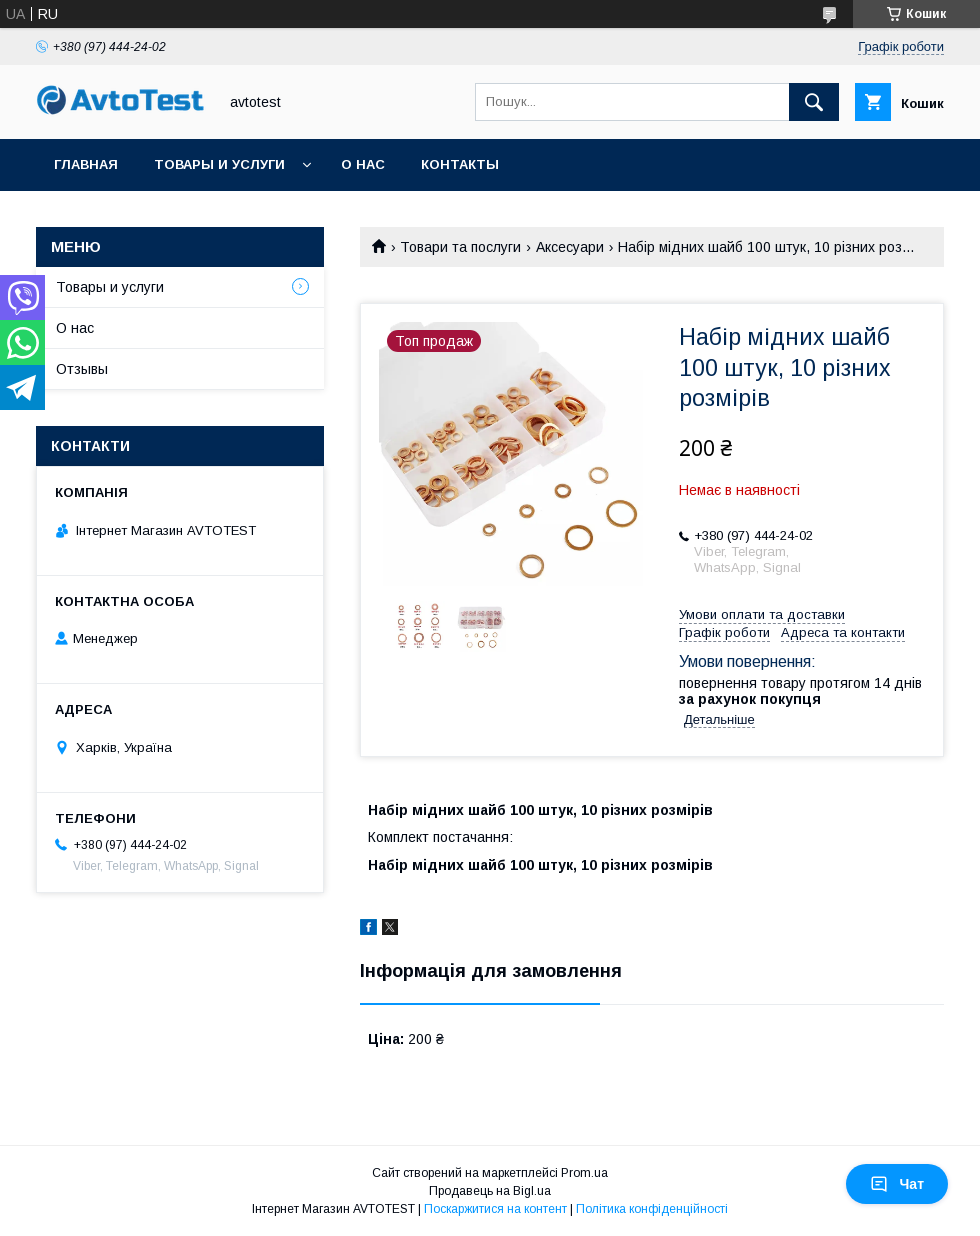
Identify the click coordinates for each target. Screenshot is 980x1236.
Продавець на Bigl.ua (490, 1191)
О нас (363, 164)
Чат (897, 1184)
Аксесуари (570, 247)
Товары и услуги (219, 164)
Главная (86, 164)
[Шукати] (814, 102)
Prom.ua (584, 1173)
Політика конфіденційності (652, 1209)
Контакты (460, 164)
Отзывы (82, 369)
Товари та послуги (460, 247)
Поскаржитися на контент (495, 1209)
